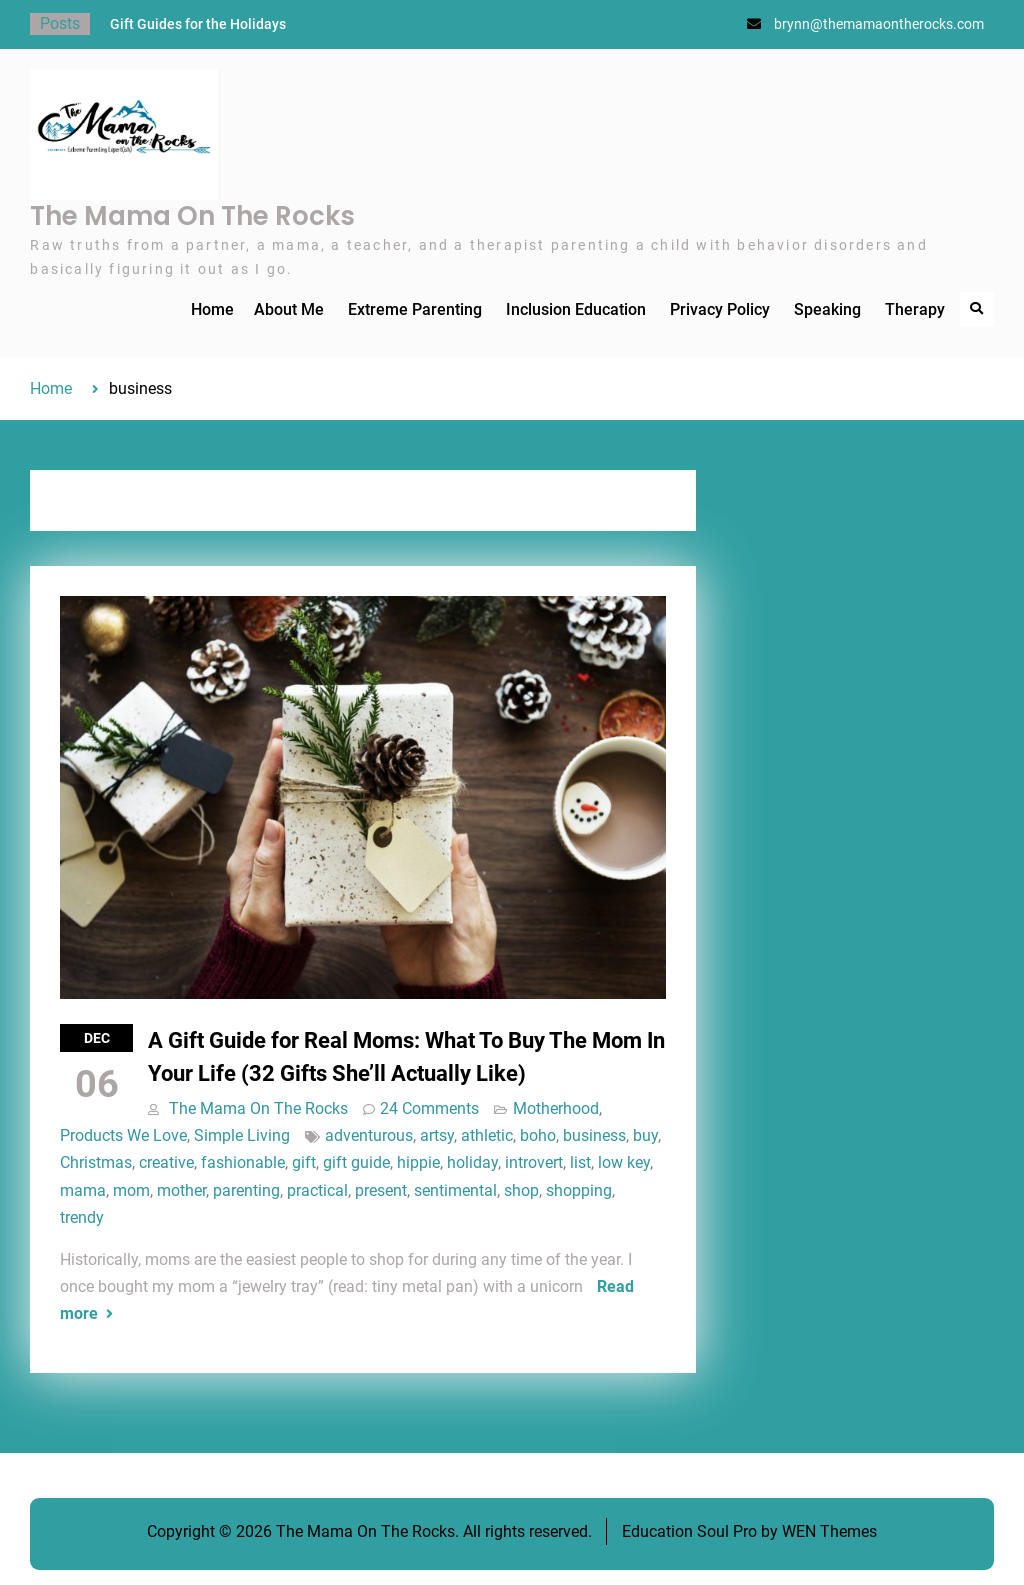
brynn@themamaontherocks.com (879, 24)
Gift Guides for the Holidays (198, 24)
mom (131, 1190)
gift (304, 1162)
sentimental (455, 1190)
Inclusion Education (576, 309)
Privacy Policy (720, 309)
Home (212, 309)
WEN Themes (829, 1531)
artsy (437, 1135)
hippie (418, 1162)
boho (538, 1135)
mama (83, 1190)
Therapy (915, 309)
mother (181, 1190)
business (594, 1135)
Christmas (96, 1162)
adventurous (369, 1135)
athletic (487, 1135)
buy (645, 1135)
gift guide (356, 1162)
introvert (534, 1162)
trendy (82, 1217)
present (381, 1190)
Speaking (827, 309)
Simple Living (242, 1135)
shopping (579, 1190)
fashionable (243, 1162)
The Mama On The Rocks (192, 216)
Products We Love (123, 1135)
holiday (472, 1162)
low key (624, 1162)
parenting (246, 1190)
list (580, 1162)
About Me (289, 309)
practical (317, 1190)
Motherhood (556, 1108)
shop (521, 1190)
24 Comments (429, 1108)
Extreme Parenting (415, 309)
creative (166, 1162)
